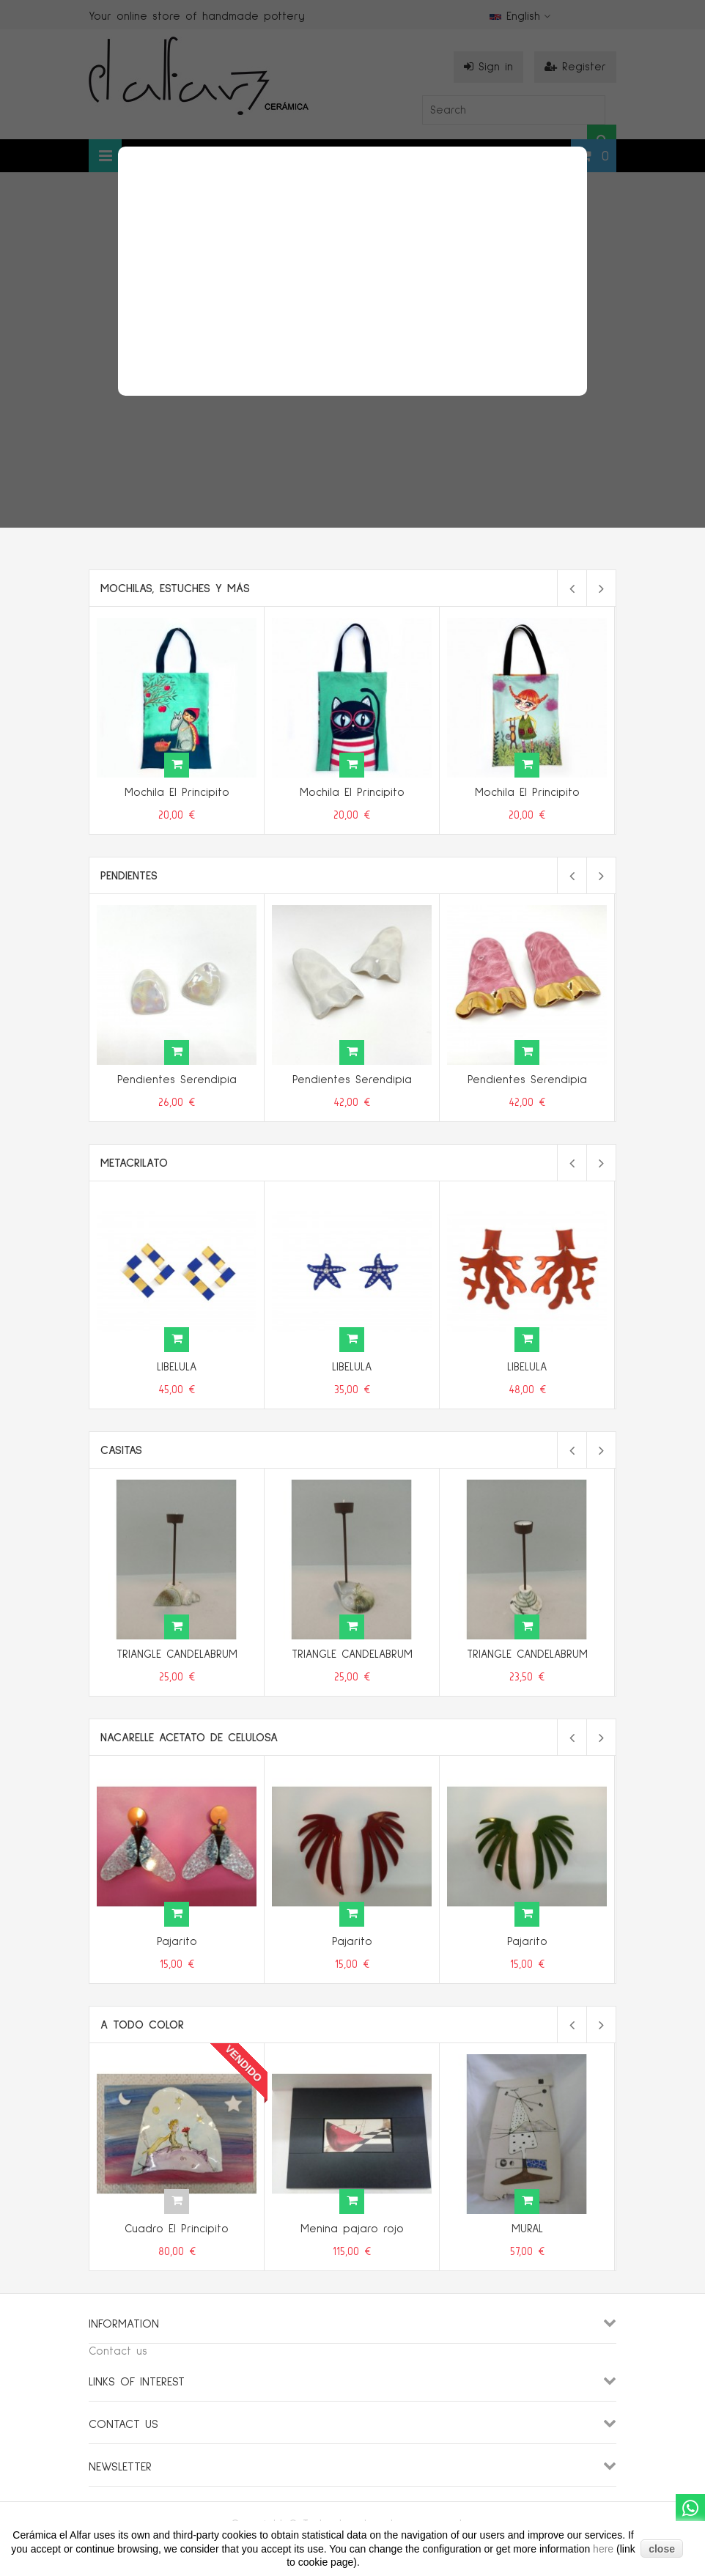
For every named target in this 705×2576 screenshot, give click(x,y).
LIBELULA (176, 1367)
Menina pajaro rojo (352, 2228)
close (662, 2549)
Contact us (118, 2351)
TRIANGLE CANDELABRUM (177, 1654)
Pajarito (177, 1941)
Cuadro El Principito (177, 2228)
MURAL (527, 2228)
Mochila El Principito (177, 792)
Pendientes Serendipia (177, 1079)
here (604, 2549)
